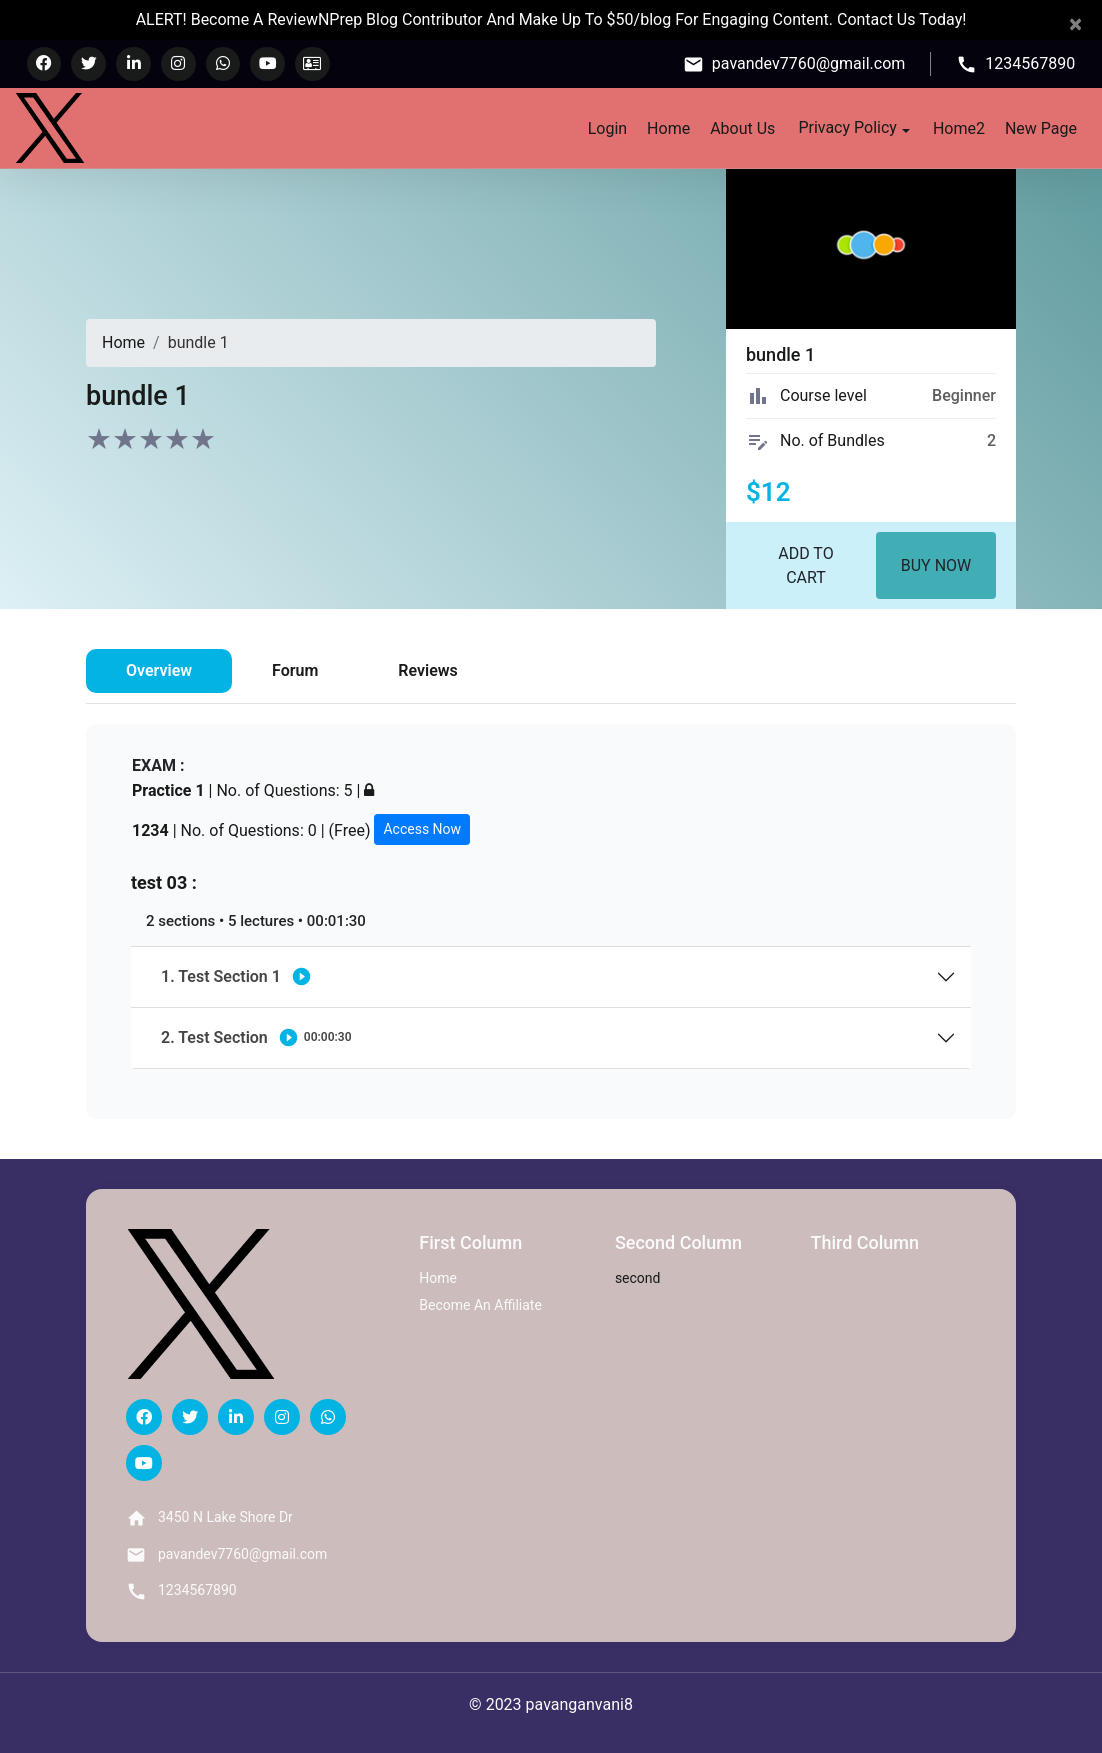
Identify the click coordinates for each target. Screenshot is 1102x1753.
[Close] (1075, 24)
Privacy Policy (854, 125)
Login (607, 126)
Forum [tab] (295, 670)
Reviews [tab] (428, 670)
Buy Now (936, 565)
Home (668, 126)
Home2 (959, 126)
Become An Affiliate (480, 1305)
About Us (742, 126)
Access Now (422, 829)
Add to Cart (805, 565)
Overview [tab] (159, 670)
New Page (1041, 126)
